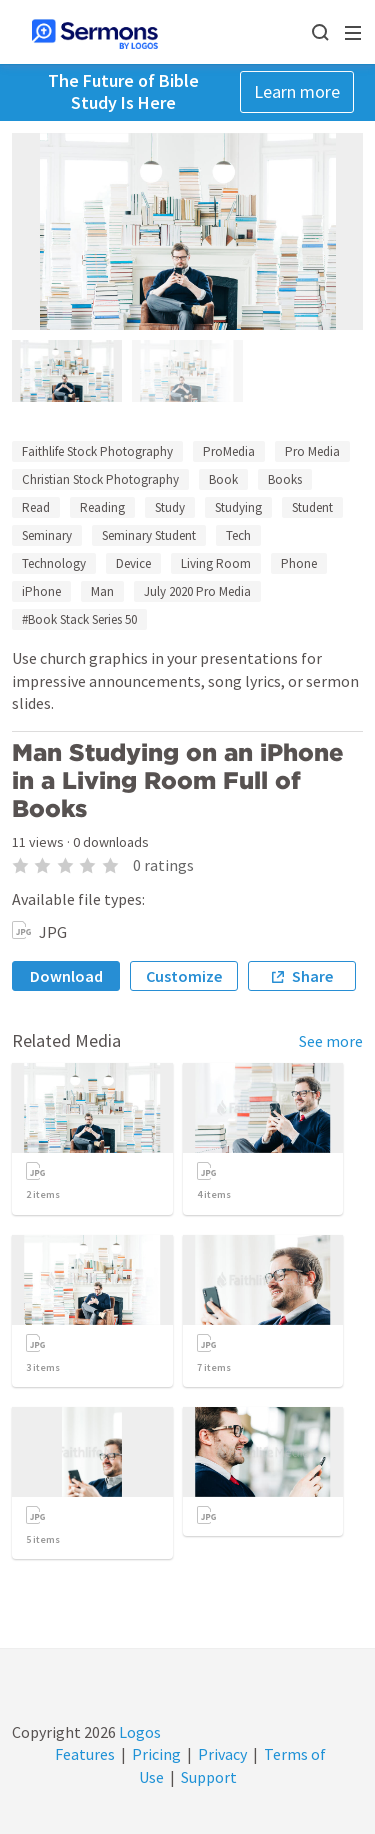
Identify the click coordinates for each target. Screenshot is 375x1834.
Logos (138, 1732)
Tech (238, 535)
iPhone (41, 591)
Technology (54, 563)
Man (102, 591)
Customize (184, 976)
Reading (102, 507)
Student (312, 507)
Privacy (222, 1754)
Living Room (216, 563)
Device (133, 563)
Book (223, 479)
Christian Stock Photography (100, 479)
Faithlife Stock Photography (97, 451)
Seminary (47, 535)
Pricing (156, 1754)
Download (66, 976)
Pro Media (312, 451)
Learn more (297, 91)
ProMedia (229, 451)
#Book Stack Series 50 (79, 619)
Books (285, 479)
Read (36, 507)
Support (209, 1777)
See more (331, 1041)
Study (170, 507)
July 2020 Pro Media (197, 591)
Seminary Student (149, 535)
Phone (299, 563)
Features (85, 1754)
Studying (238, 507)
